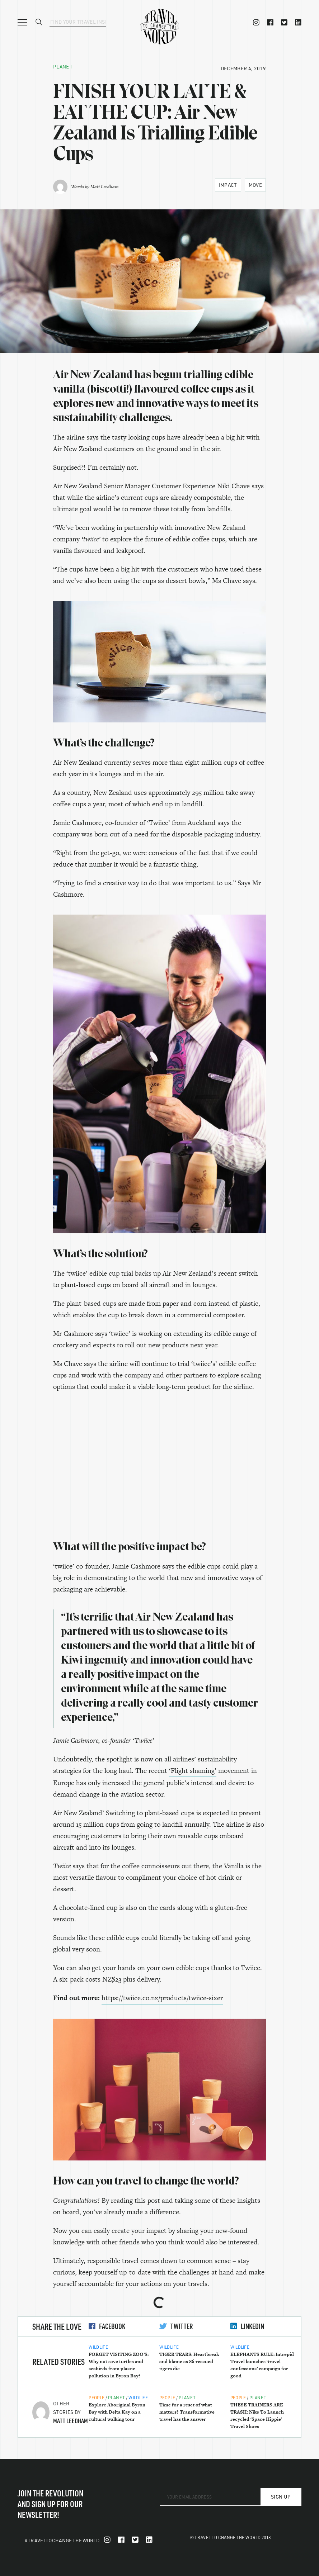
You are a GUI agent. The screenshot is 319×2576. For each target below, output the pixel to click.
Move (255, 184)
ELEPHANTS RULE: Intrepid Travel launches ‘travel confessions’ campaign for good (262, 2365)
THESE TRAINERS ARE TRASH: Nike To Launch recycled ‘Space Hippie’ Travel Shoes (257, 2415)
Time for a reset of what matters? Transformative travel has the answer (187, 2412)
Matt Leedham (104, 186)
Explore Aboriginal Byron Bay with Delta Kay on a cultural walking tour (117, 2412)
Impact (228, 184)
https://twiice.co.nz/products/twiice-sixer (162, 1998)
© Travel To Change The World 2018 (230, 2537)
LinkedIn (247, 2326)
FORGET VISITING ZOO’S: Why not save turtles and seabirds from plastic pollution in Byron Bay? (119, 2365)
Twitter (176, 2326)
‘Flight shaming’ (192, 1770)
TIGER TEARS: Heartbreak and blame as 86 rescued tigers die (189, 2361)
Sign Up (281, 2496)
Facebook (107, 2326)
